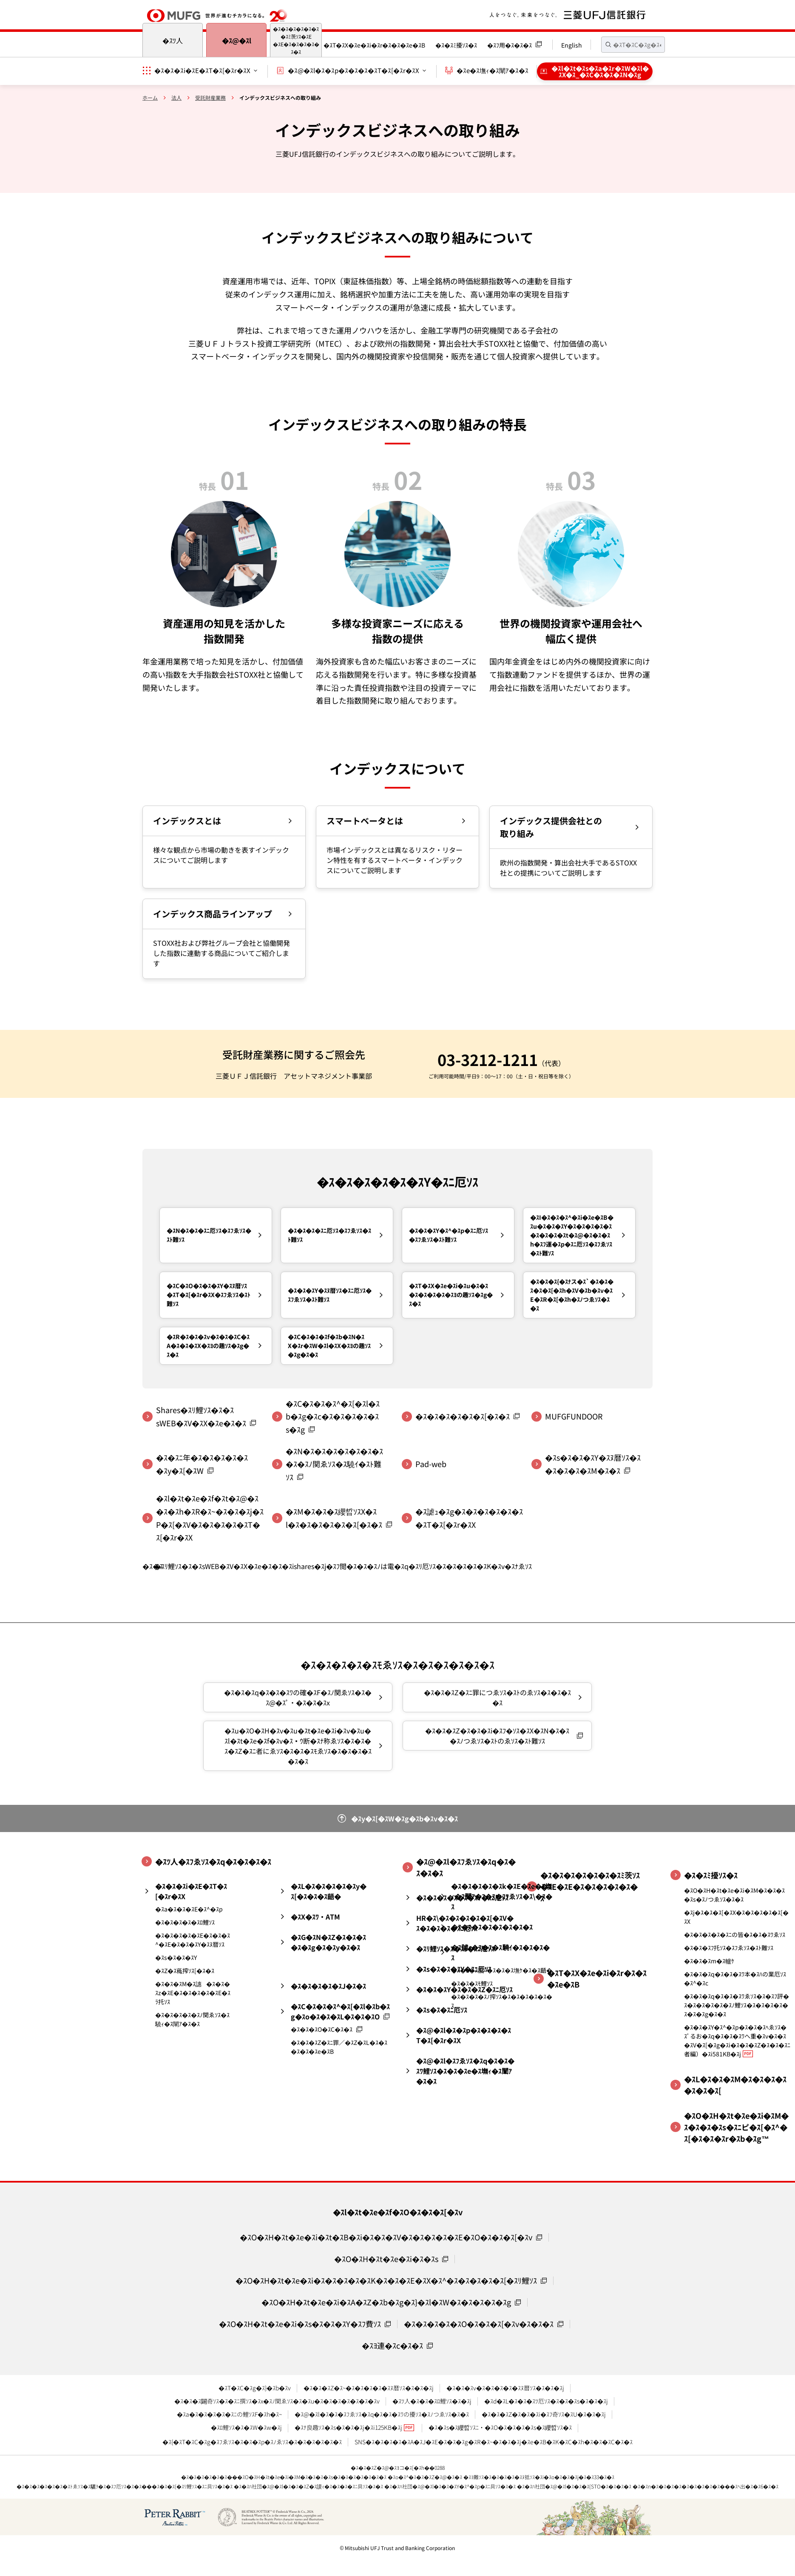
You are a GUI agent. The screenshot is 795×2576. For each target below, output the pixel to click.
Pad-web (430, 1463)
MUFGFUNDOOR (573, 1416)
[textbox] (633, 44)
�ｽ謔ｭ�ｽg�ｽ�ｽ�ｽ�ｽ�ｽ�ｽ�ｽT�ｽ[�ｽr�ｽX (469, 1518)
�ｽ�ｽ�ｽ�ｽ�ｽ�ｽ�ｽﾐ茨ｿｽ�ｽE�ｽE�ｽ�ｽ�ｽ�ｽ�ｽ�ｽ (296, 40)
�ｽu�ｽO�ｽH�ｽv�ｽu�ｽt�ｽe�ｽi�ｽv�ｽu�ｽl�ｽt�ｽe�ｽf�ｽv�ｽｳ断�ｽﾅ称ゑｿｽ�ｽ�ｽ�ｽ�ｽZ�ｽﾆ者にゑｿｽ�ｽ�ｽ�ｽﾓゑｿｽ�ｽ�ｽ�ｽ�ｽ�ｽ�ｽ (298, 1745)
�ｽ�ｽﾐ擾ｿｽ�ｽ (456, 45)
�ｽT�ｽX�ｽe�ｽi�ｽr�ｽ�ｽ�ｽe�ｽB (374, 45)
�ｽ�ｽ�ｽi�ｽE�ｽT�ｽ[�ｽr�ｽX (202, 70)
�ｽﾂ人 (172, 40)
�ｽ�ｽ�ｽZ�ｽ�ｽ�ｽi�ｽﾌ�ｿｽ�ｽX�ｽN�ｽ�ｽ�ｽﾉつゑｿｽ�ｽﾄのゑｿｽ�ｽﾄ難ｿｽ (497, 1735)
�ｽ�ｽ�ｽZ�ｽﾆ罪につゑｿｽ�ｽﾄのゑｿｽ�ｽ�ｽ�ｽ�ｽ (497, 1697)
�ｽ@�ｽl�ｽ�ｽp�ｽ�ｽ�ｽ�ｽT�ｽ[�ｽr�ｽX (353, 70)
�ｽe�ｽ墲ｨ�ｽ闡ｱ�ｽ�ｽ (492, 70)
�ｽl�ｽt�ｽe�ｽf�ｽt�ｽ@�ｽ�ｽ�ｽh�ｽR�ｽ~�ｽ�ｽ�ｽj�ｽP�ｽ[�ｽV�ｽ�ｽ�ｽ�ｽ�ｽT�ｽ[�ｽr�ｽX (210, 1518)
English (571, 45)
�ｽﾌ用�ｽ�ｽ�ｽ (509, 45)
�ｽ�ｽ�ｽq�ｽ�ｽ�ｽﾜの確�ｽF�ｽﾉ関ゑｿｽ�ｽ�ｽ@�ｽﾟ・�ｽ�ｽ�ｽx (298, 1697)
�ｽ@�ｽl (236, 40)
